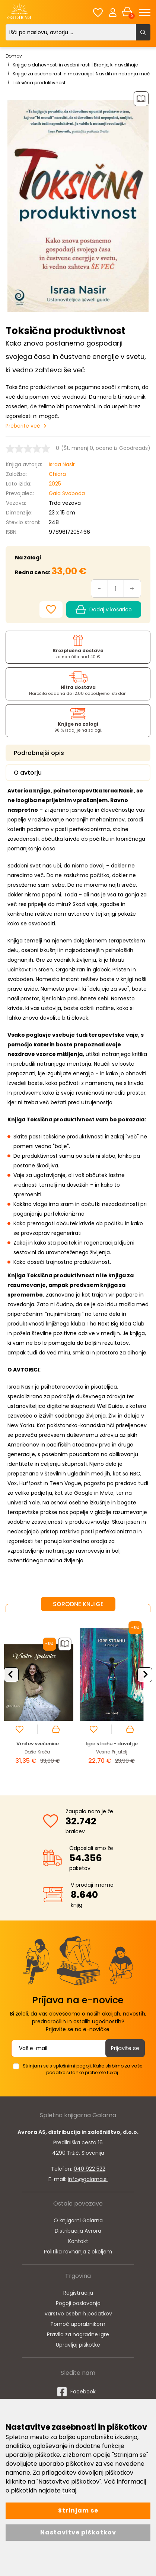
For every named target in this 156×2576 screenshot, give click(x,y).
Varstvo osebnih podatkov (78, 2313)
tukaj (69, 2490)
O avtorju (28, 772)
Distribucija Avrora (78, 2231)
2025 (55, 483)
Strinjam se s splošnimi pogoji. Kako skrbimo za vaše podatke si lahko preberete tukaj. (82, 2069)
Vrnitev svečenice (115, 1743)
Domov (14, 56)
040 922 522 (89, 2169)
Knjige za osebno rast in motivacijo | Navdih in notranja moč (81, 74)
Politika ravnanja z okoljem (78, 2251)
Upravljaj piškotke (78, 2344)
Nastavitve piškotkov (78, 2532)
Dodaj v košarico (104, 609)
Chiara (57, 474)
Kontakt (78, 2241)
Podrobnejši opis (39, 753)
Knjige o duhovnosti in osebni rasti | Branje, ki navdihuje (75, 65)
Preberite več (23, 425)
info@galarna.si (88, 2179)
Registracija (78, 2293)
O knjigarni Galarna (78, 2220)
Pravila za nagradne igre (78, 2334)
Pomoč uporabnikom (78, 2324)
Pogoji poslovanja (78, 2303)
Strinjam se (78, 2510)
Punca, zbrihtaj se (41, 1743)
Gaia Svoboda (67, 493)
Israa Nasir (62, 464)
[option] (41, 1697)
